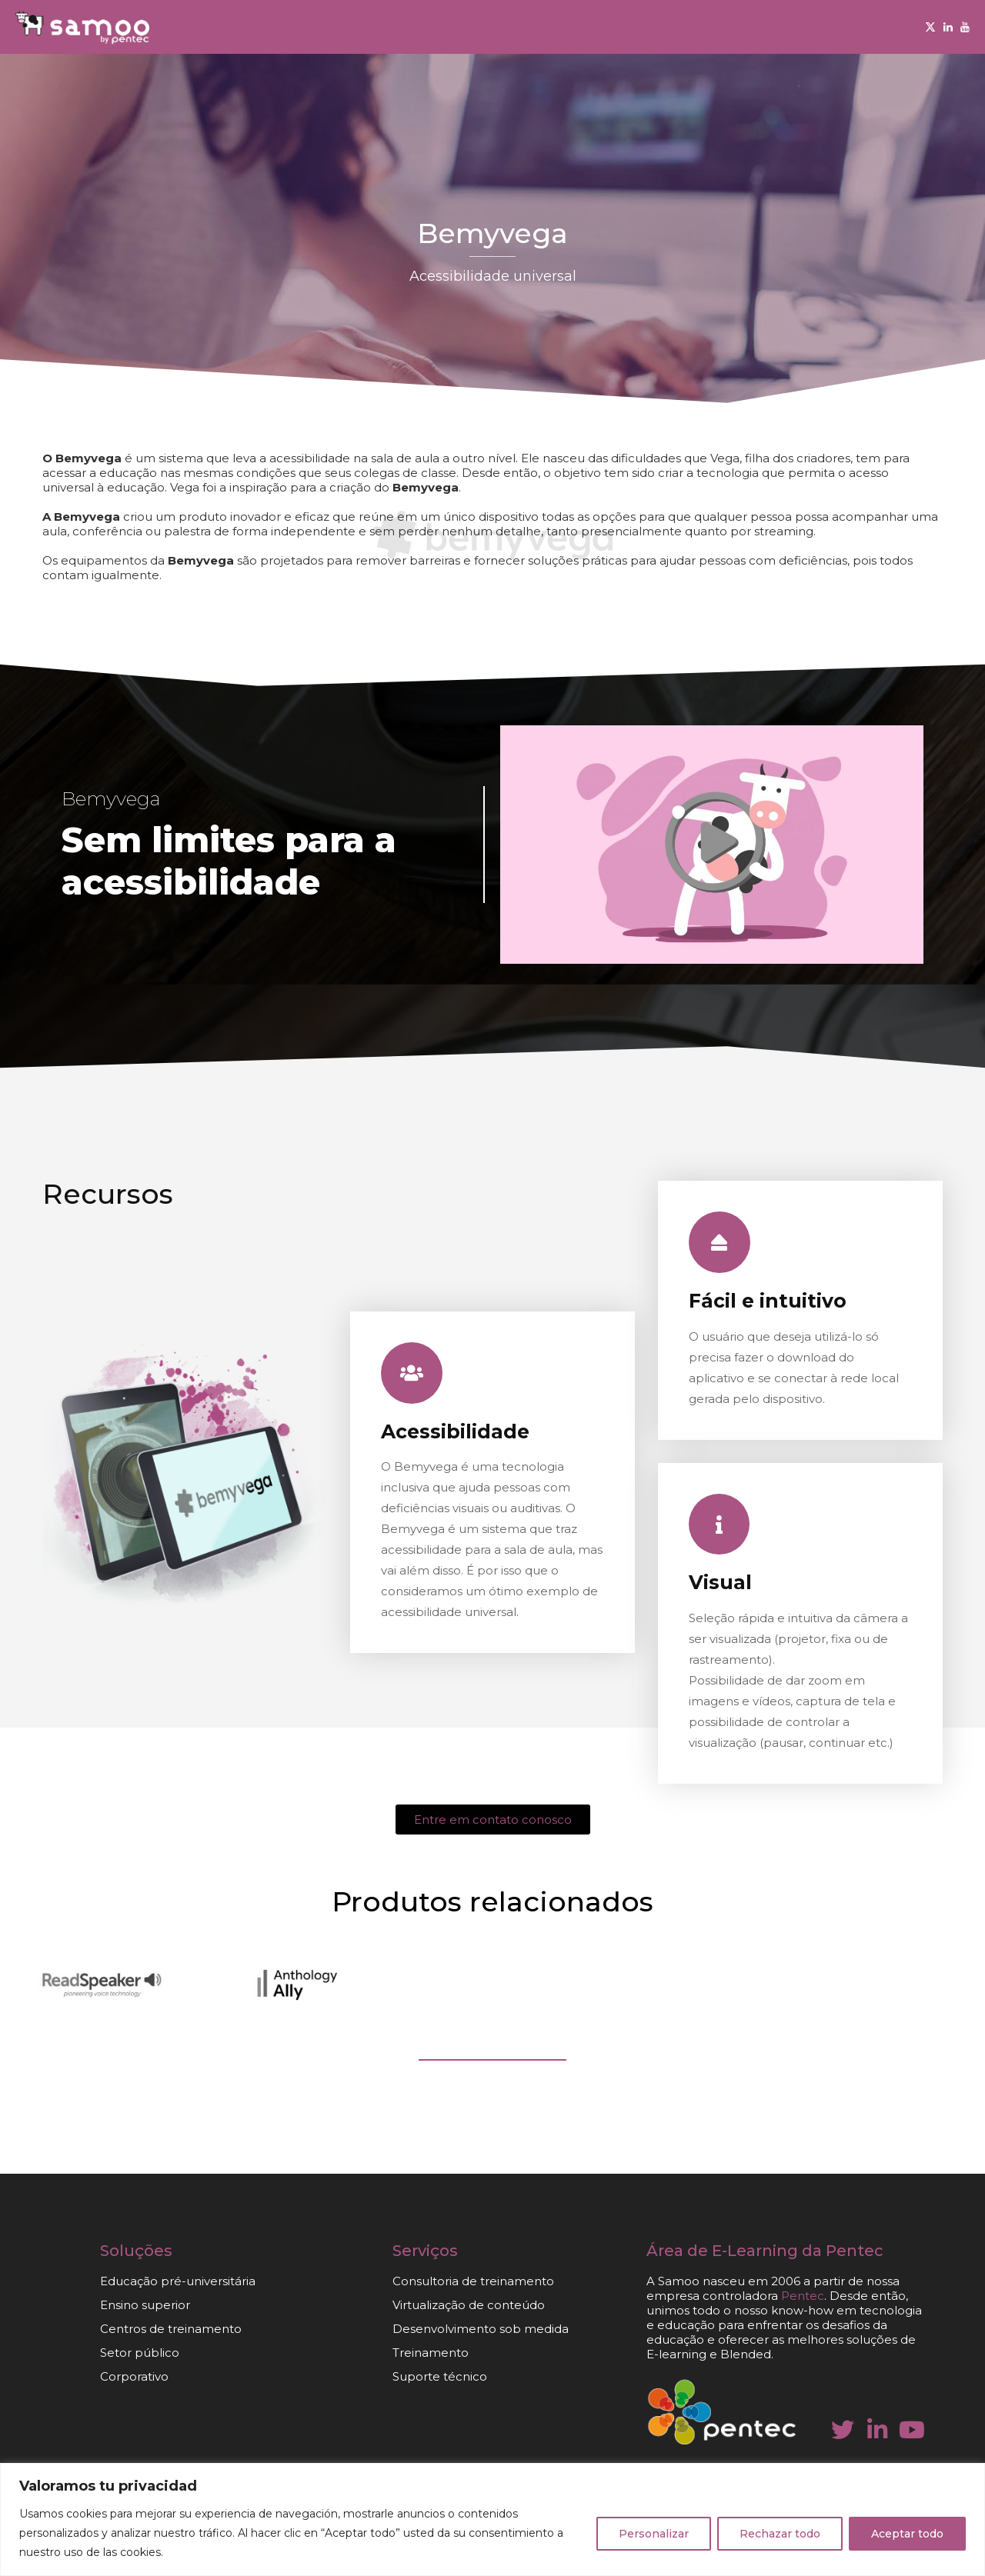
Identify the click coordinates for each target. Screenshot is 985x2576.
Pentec (802, 2295)
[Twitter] (930, 27)
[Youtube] (965, 27)
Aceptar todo (907, 2534)
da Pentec (842, 2250)
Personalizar (654, 2534)
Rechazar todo (780, 2534)
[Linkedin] (948, 27)
